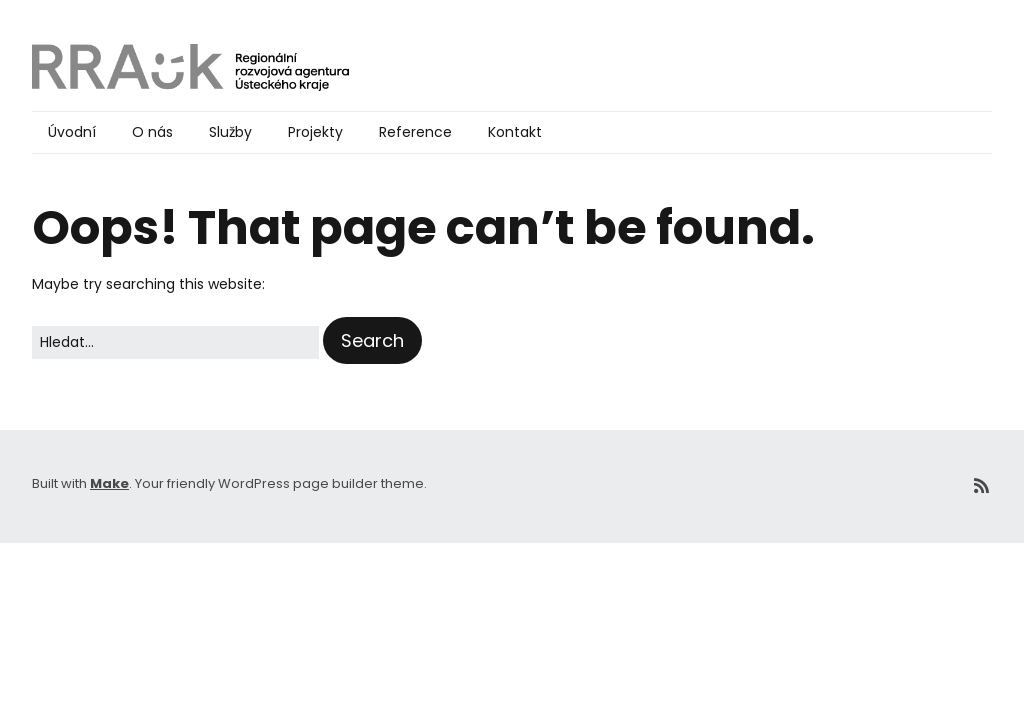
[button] (372, 340)
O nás (152, 132)
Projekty (315, 132)
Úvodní (72, 132)
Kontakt (515, 132)
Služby (230, 132)
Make (109, 483)
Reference (415, 132)
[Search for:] (175, 342)
